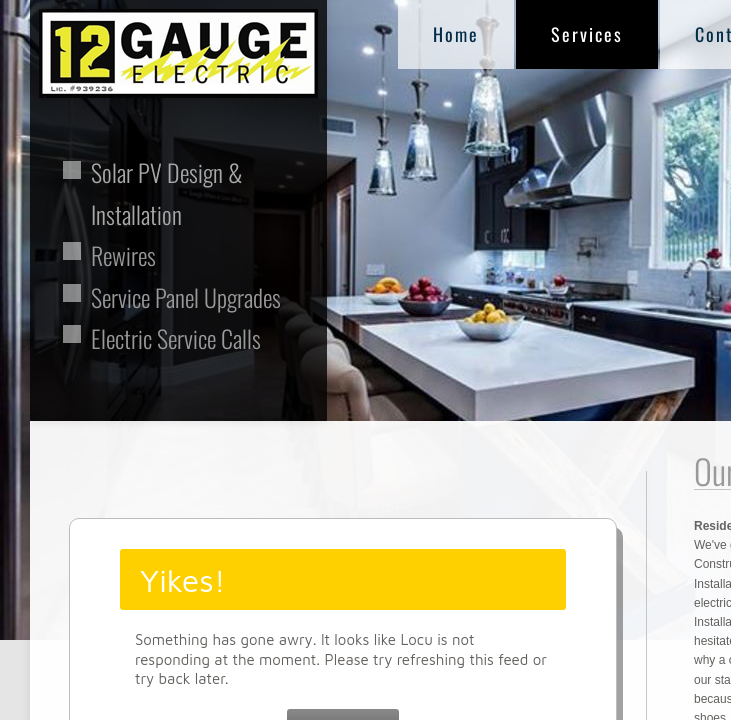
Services (587, 34)
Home (456, 34)
